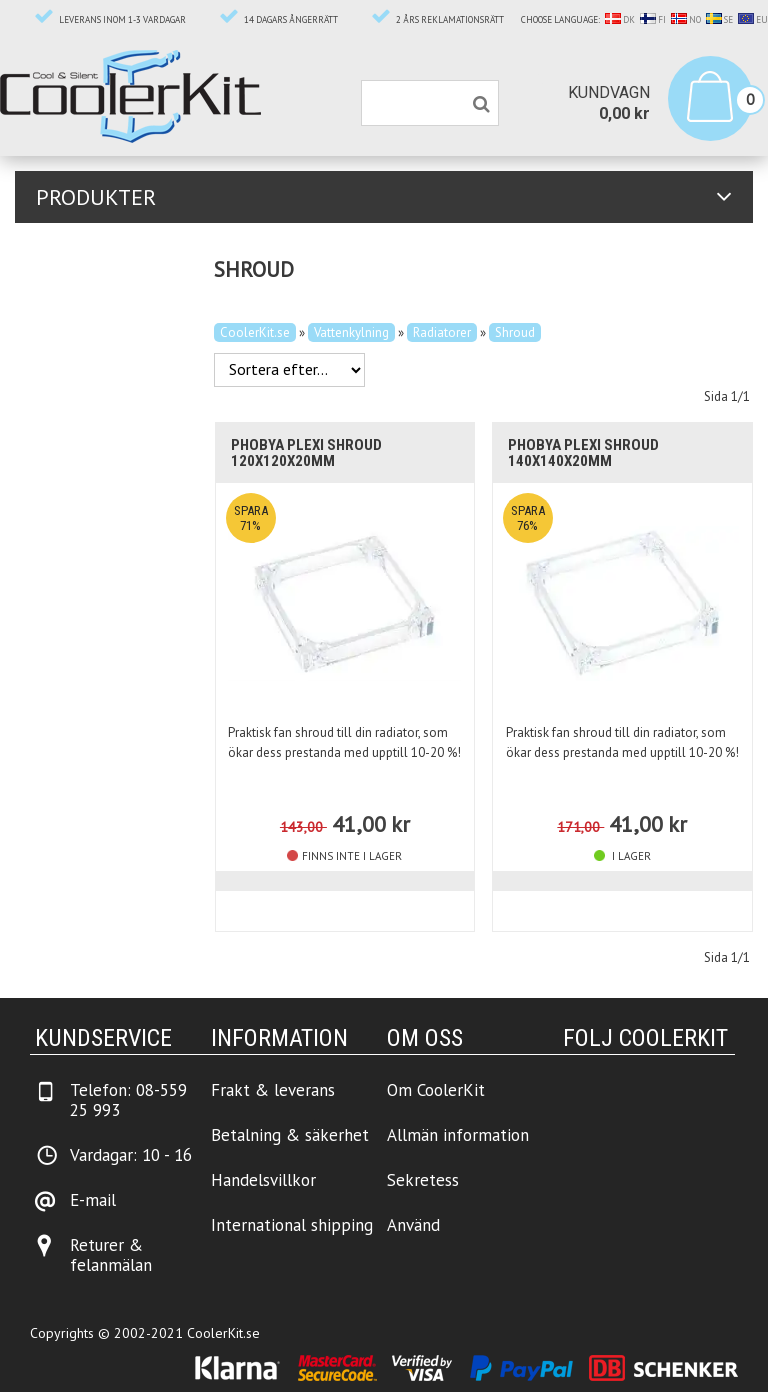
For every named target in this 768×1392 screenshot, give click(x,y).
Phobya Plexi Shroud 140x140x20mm (583, 453)
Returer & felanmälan (111, 1255)
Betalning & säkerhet (290, 1135)
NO (686, 20)
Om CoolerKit (436, 1090)
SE (719, 20)
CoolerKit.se (255, 332)
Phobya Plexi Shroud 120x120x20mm (306, 453)
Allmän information (458, 1135)
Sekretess (423, 1180)
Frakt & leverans (273, 1090)
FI (653, 20)
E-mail (93, 1200)
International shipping (292, 1225)
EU (753, 20)
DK (620, 20)
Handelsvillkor (263, 1180)
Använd (413, 1225)
